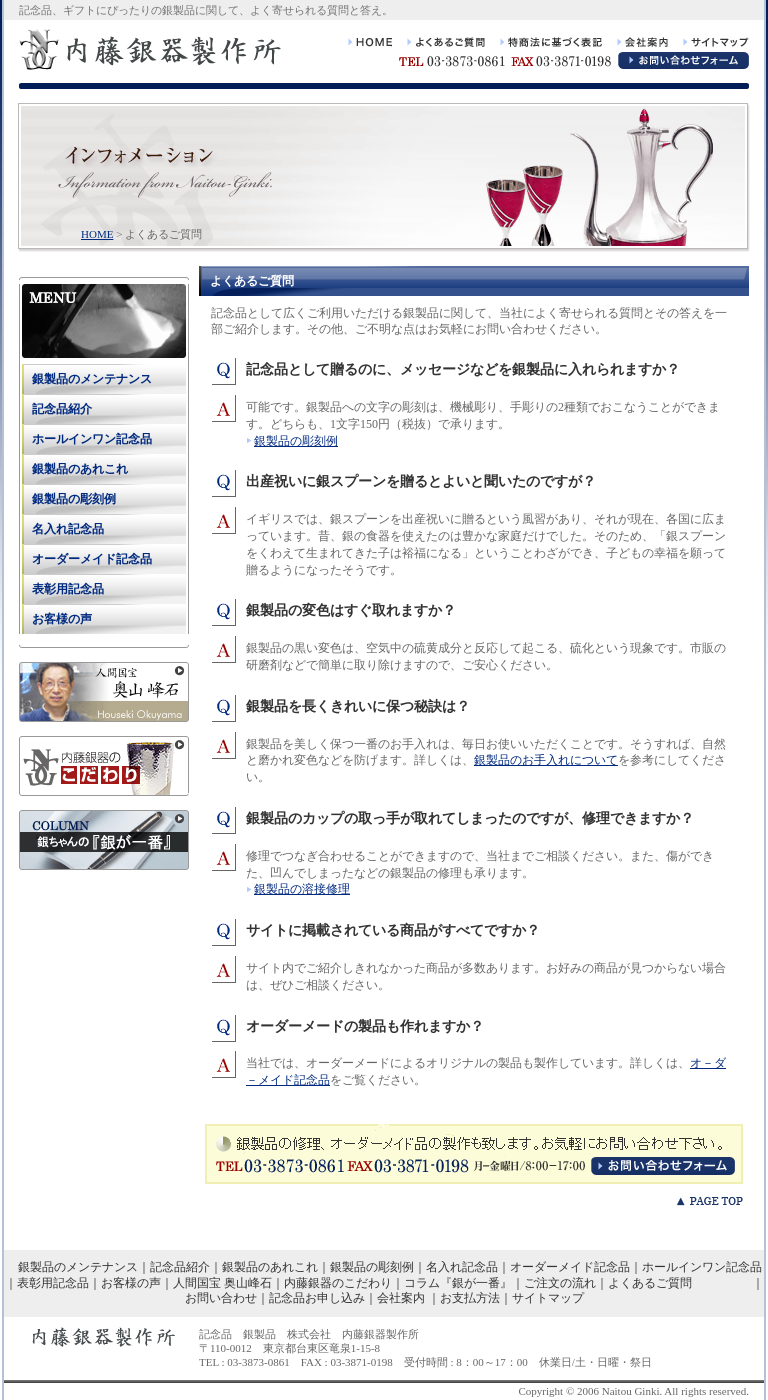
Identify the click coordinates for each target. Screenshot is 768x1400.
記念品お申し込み (317, 1298)
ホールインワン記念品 (92, 439)
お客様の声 (62, 619)
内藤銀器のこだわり (338, 1283)
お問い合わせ (221, 1298)
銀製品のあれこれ (80, 469)
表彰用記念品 (68, 589)
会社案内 (401, 1298)
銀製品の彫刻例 (296, 441)
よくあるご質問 (650, 1283)
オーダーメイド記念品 (92, 559)
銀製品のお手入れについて (546, 760)
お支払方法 (470, 1298)
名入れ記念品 (68, 529)
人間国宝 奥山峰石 (222, 1283)
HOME (97, 234)
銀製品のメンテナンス (92, 379)
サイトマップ (548, 1298)
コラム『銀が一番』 (458, 1283)
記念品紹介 (62, 409)
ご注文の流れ (560, 1283)
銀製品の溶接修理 (302, 889)
